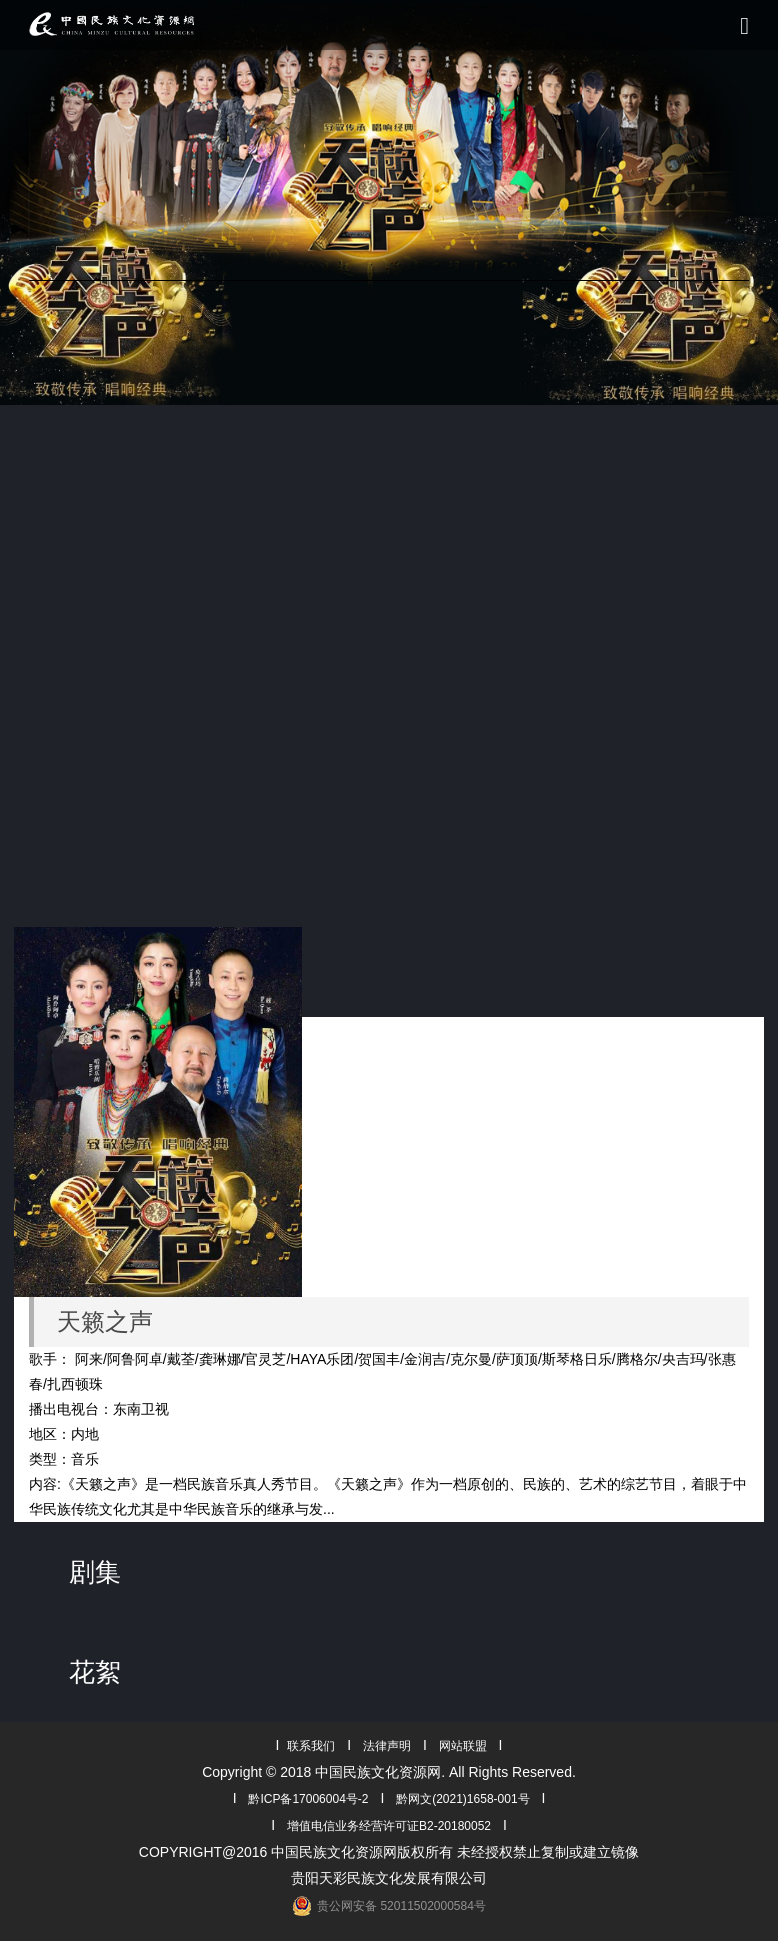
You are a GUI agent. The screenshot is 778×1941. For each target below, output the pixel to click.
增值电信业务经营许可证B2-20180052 (389, 1826)
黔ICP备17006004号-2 (308, 1799)
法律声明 (387, 1746)
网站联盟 (463, 1746)
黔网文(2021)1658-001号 (462, 1799)
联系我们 (311, 1746)
